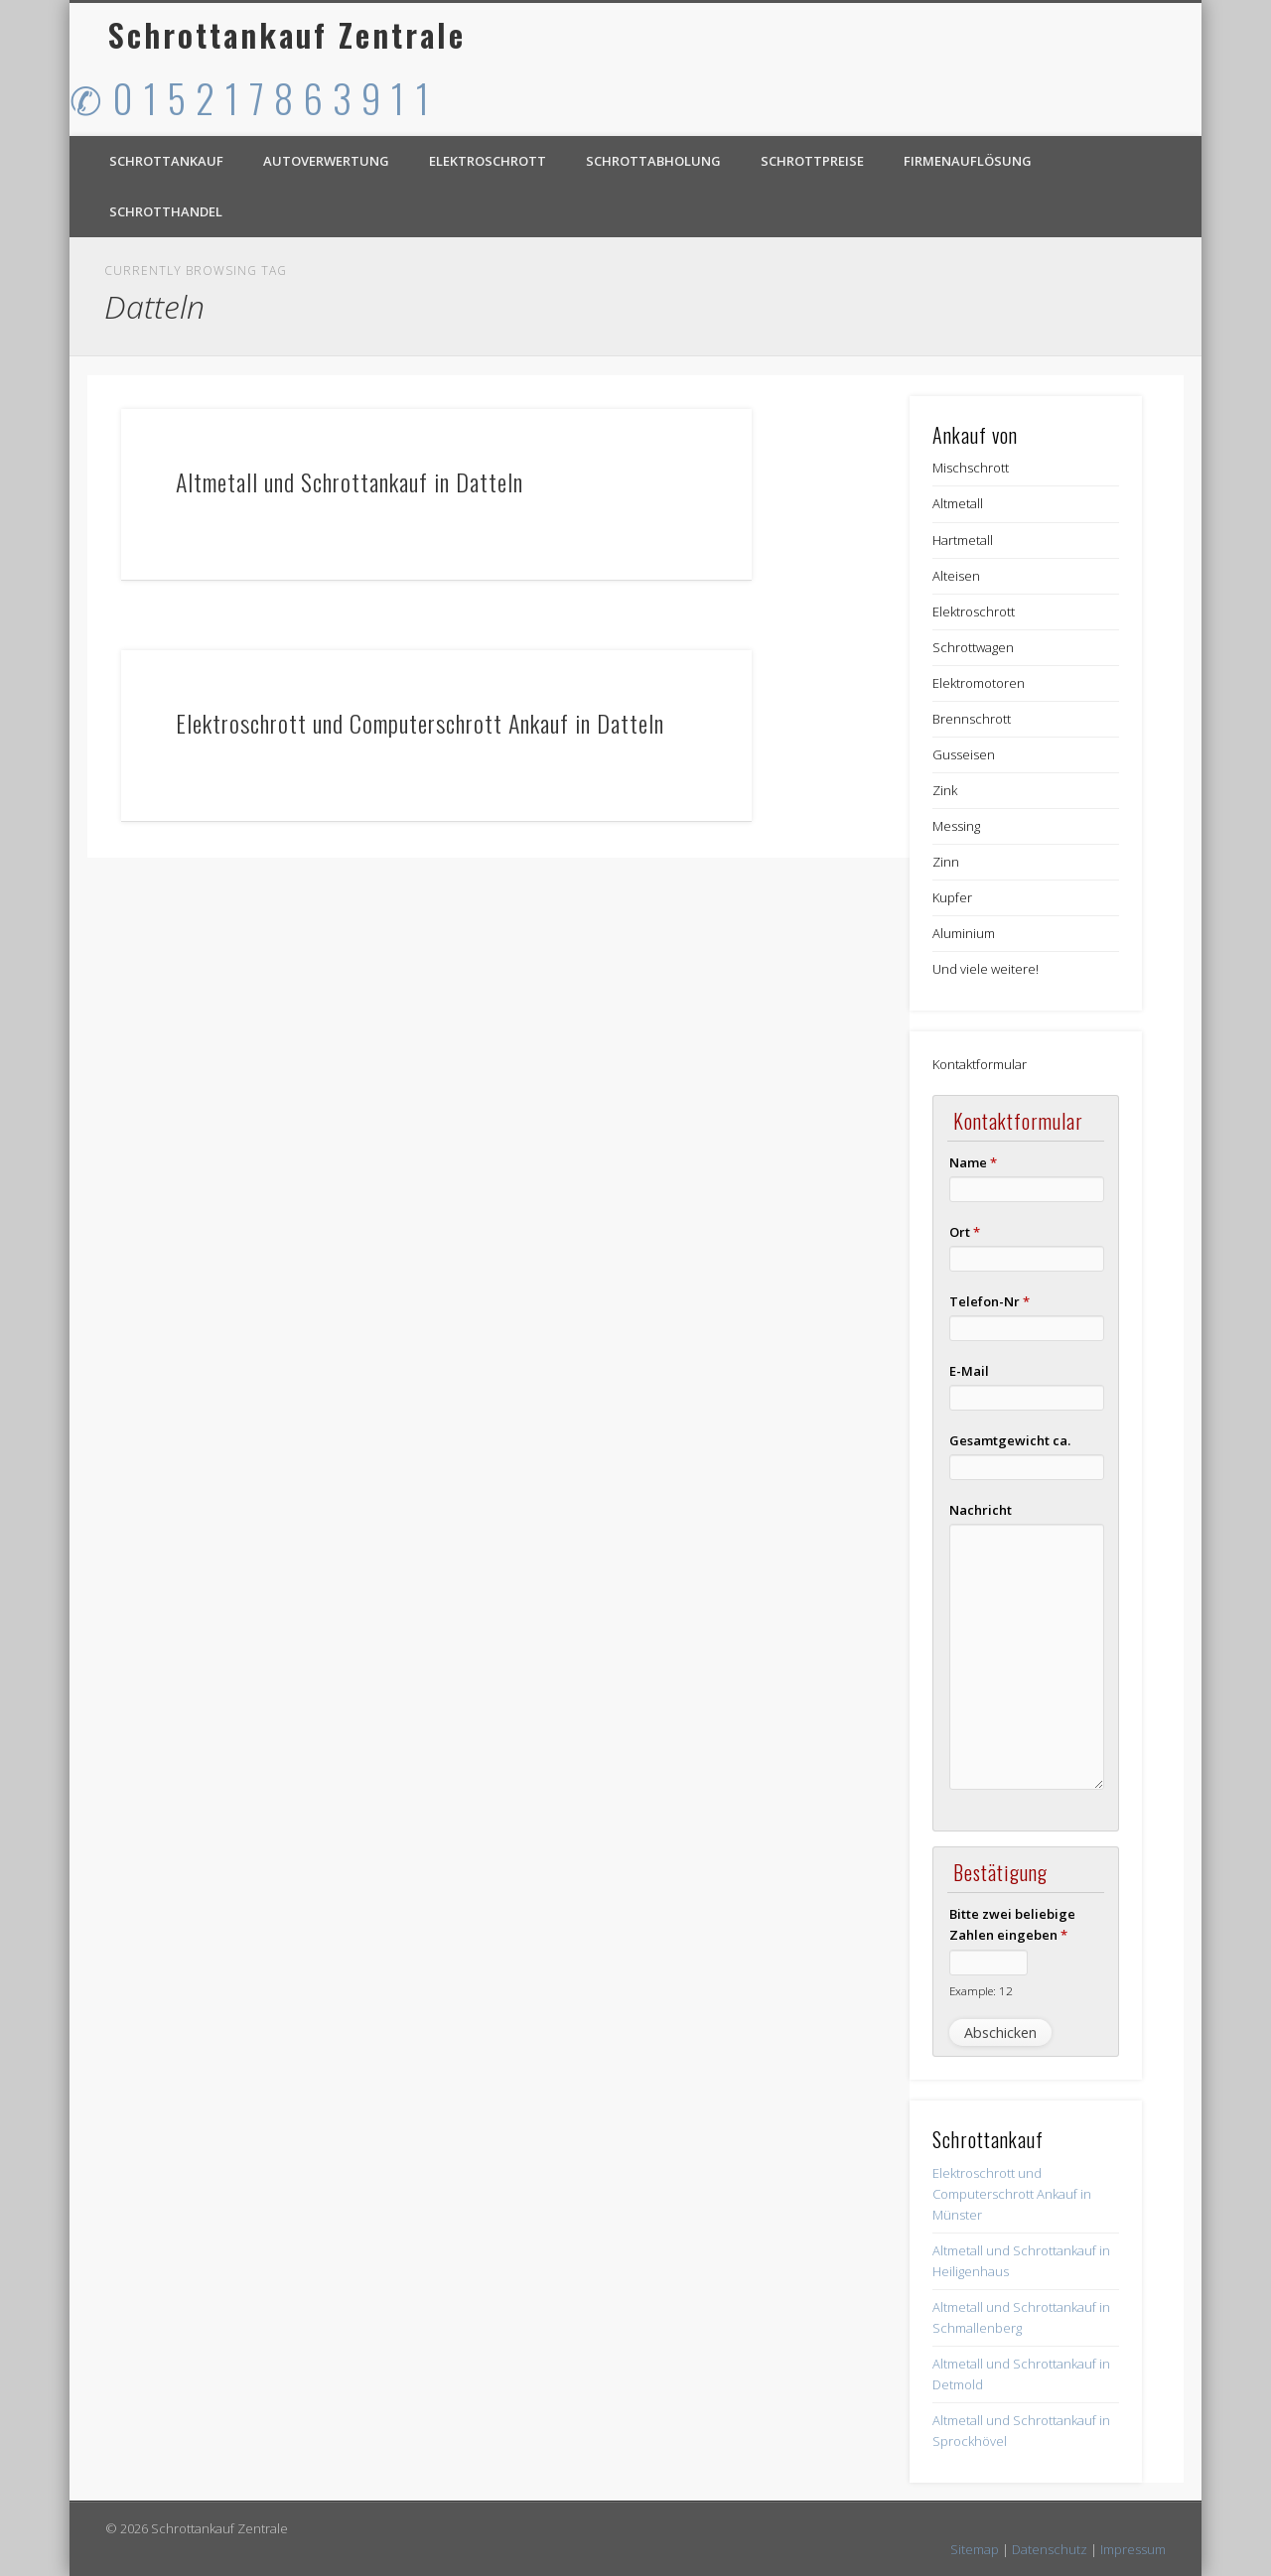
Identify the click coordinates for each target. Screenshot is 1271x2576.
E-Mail (969, 1371)
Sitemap (974, 2549)
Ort (964, 1232)
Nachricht (980, 1510)
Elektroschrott (487, 161)
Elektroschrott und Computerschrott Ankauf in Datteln (420, 723)
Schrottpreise (812, 161)
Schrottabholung (653, 161)
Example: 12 (981, 1990)
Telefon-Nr (989, 1301)
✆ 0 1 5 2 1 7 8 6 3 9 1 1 (250, 97)
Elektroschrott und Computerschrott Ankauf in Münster (1011, 2194)
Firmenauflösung (968, 161)
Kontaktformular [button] (979, 1064)
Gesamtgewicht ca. (1009, 1440)
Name (973, 1162)
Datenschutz (1049, 2549)
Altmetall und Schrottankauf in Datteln (349, 481)
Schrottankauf (166, 161)
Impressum (1133, 2549)
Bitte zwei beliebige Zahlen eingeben (1012, 1924)
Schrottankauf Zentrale (287, 34)
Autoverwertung (326, 161)
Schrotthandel (165, 211)
